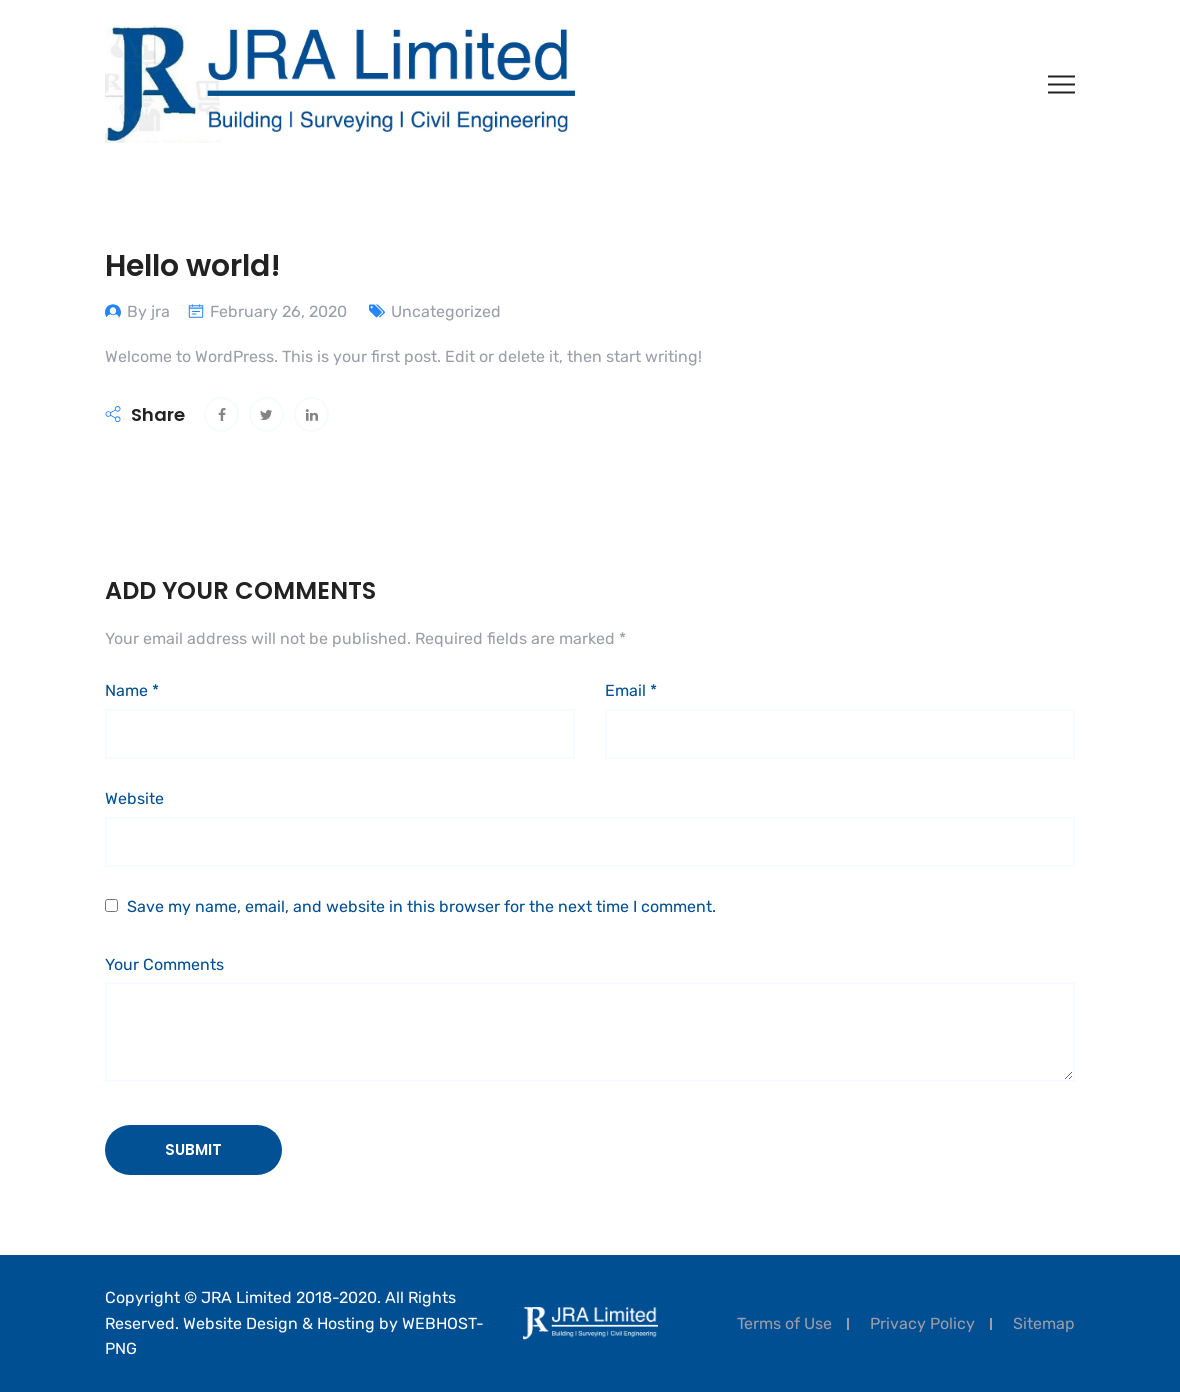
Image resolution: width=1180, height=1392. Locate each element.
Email (631, 690)
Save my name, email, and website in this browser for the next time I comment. (421, 906)
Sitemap (1044, 1323)
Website (134, 798)
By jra (148, 311)
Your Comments (164, 964)
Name (132, 690)
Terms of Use (784, 1323)
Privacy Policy (922, 1323)
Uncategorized (446, 311)
